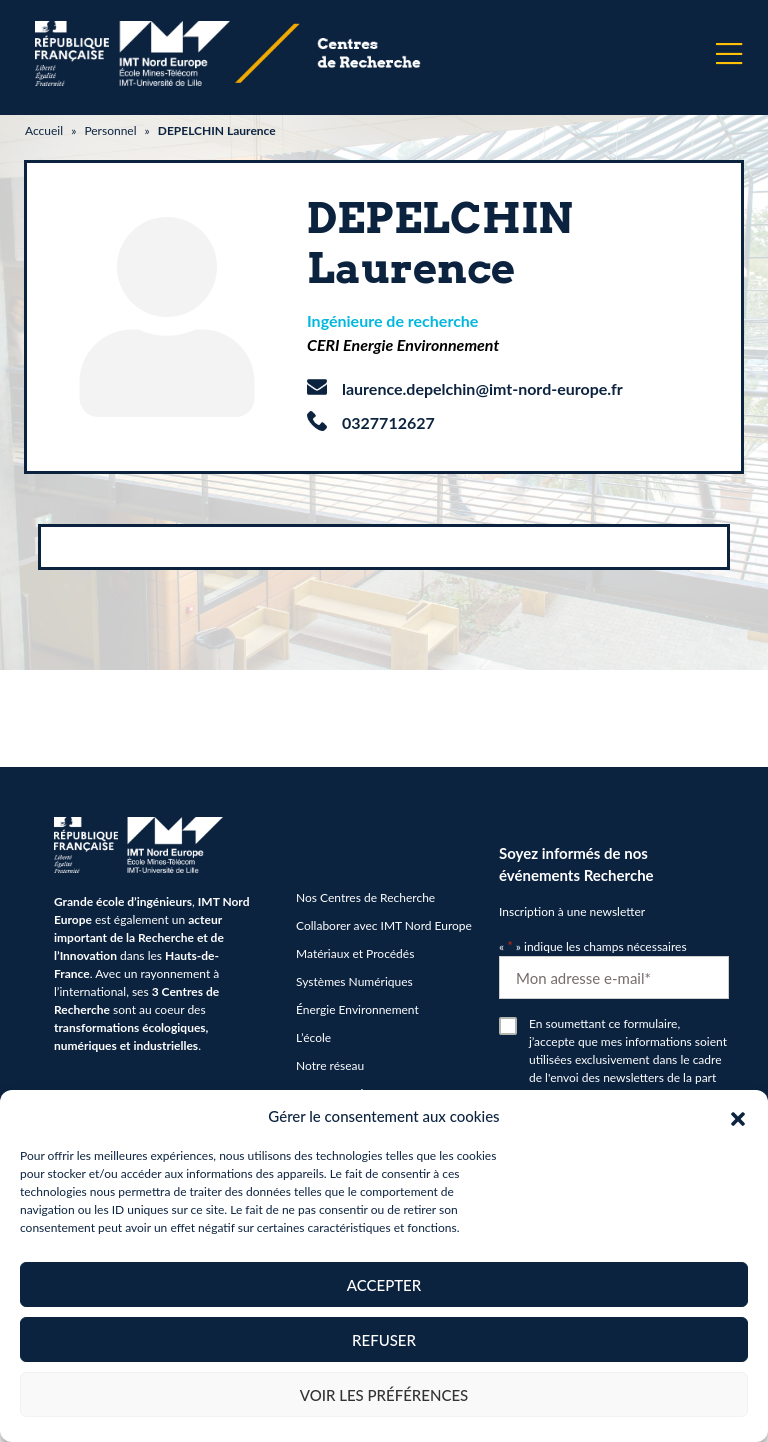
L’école (313, 1037)
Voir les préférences (384, 1395)
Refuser (384, 1340)
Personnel (110, 130)
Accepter (384, 1285)
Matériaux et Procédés (355, 953)
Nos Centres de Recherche (365, 897)
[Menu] (729, 54)
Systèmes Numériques (354, 981)
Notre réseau (330, 1065)
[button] (738, 1116)
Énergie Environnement (357, 1009)
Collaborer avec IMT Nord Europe (384, 925)
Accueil (44, 130)
